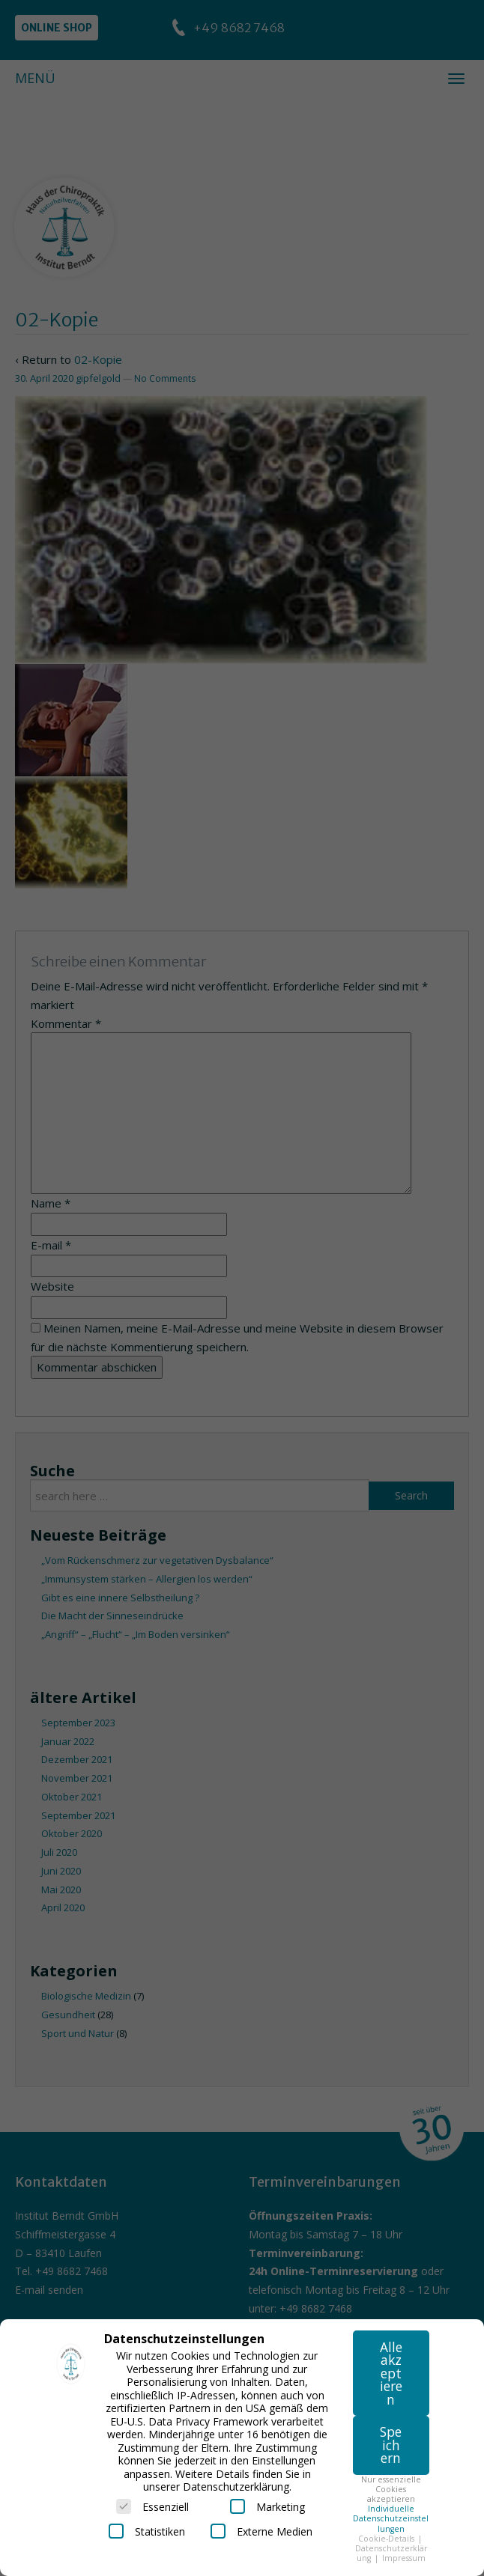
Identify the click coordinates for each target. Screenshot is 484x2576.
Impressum (404, 2558)
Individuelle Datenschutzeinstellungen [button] (391, 2518)
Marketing (267, 2506)
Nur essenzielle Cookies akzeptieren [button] (391, 2489)
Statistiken (147, 2531)
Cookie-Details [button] (387, 2538)
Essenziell (152, 2506)
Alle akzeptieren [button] (391, 2373)
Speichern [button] (391, 2445)
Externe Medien (261, 2531)
